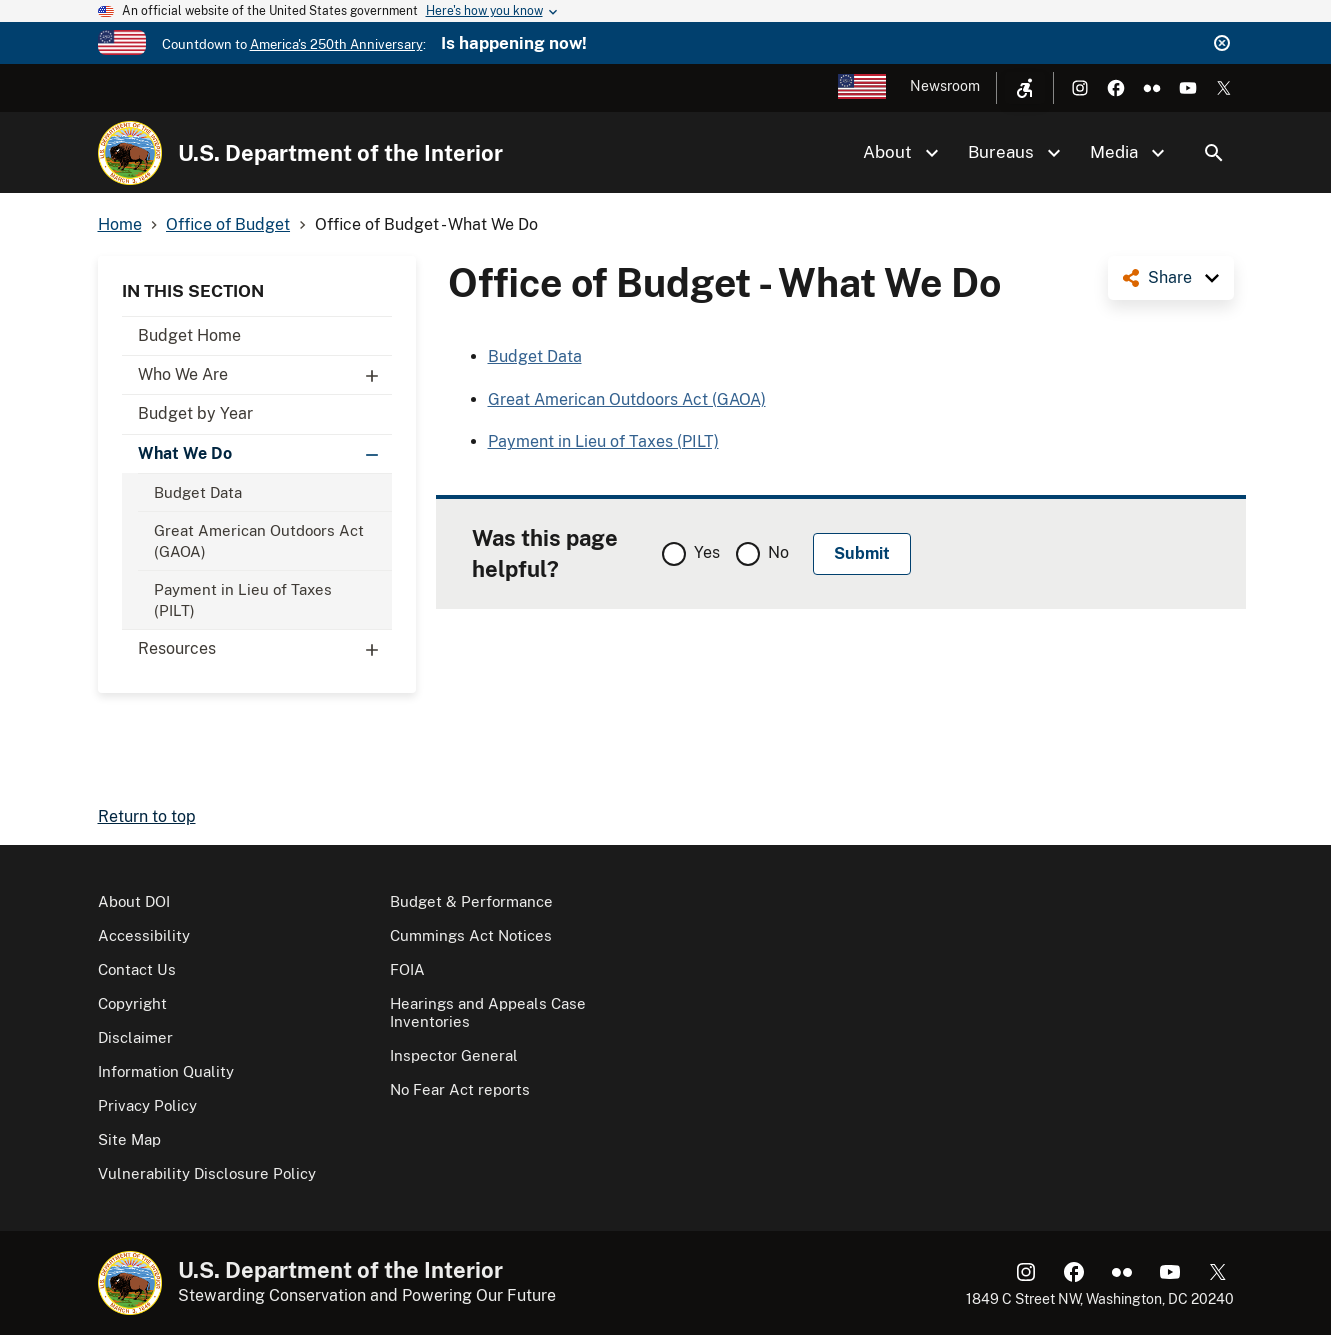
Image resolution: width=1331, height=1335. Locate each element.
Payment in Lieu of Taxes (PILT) (243, 600)
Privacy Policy (147, 1105)
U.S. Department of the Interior (340, 153)
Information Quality (166, 1071)
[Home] (130, 153)
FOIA (407, 969)
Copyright (132, 1003)
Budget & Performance (471, 901)
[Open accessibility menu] (1025, 88)
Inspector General (454, 1055)
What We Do (265, 454)
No (778, 552)
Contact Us (137, 969)
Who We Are (265, 375)
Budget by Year (195, 413)
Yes (707, 552)
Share (1170, 277)
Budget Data (198, 492)
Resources (265, 649)
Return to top (147, 816)
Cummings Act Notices (471, 935)
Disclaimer (135, 1037)
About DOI (134, 901)
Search (1214, 153)
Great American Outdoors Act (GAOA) (259, 541)
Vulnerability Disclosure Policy (207, 1173)
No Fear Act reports (460, 1089)
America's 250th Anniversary (336, 44)
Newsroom (945, 86)
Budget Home (189, 335)
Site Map (129, 1139)
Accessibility (144, 935)
